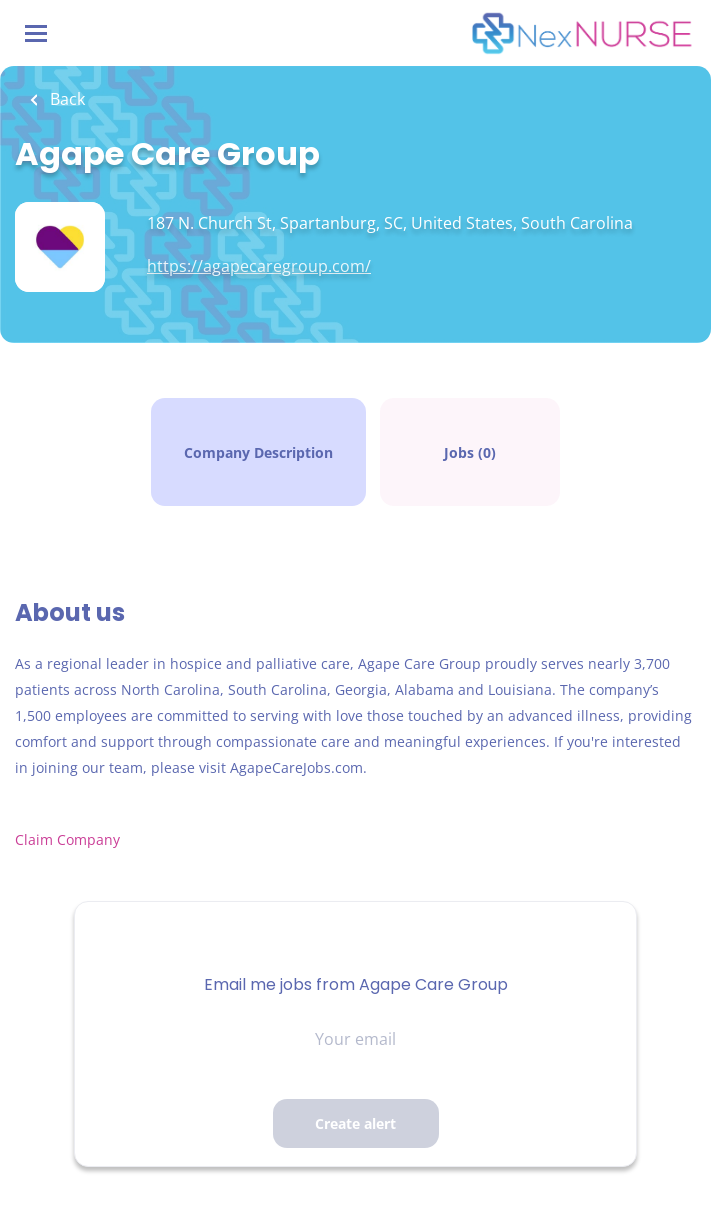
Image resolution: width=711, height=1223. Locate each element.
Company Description (258, 452)
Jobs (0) (470, 452)
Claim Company (69, 839)
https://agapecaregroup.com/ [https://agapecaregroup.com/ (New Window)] (259, 266)
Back (65, 99)
